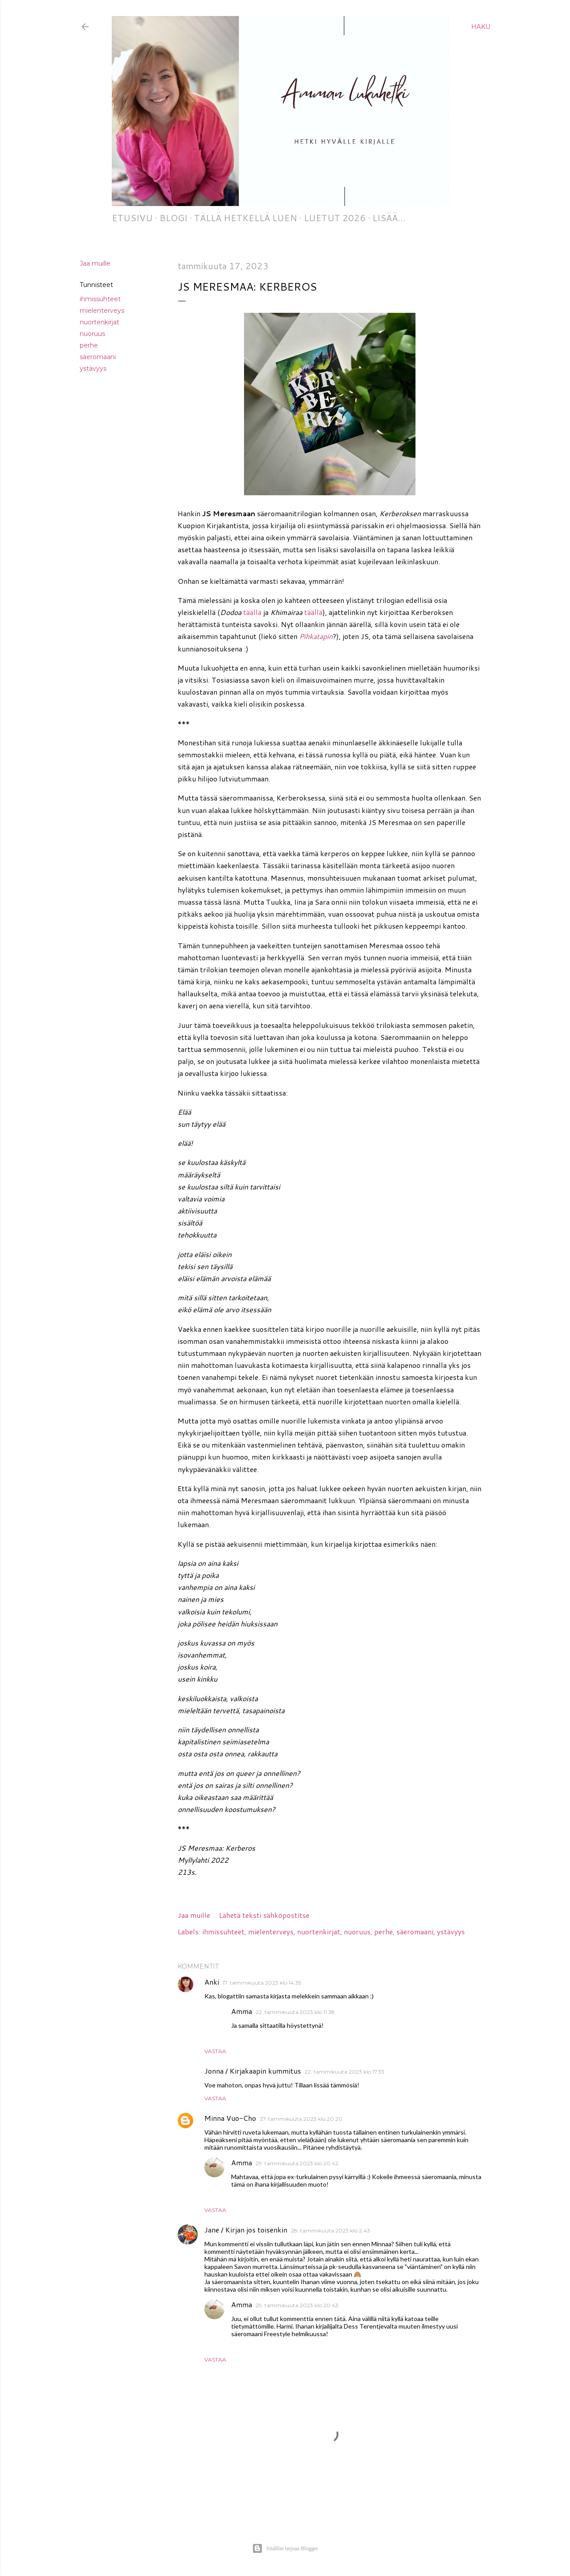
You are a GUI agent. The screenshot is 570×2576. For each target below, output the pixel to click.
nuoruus (92, 334)
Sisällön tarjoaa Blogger (285, 2548)
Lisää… (389, 217)
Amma (241, 2011)
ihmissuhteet (100, 299)
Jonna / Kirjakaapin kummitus (252, 2071)
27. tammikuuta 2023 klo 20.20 (301, 2118)
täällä (252, 612)
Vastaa (215, 2051)
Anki (211, 1982)
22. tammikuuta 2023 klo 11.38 (295, 2012)
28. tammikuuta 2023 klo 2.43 (330, 2230)
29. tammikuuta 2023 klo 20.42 (297, 2163)
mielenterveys (102, 311)
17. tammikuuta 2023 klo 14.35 (262, 1982)
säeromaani (98, 357)
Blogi (173, 217)
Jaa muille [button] (95, 263)
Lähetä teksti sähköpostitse (264, 1915)
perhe (89, 345)
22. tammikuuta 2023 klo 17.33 (344, 2071)
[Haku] (480, 26)
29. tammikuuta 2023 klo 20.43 (297, 2305)
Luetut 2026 (335, 217)
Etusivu (132, 217)
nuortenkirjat (99, 322)
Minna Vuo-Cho (230, 2118)
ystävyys (93, 368)
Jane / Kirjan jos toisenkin (245, 2229)
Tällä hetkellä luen (245, 217)
